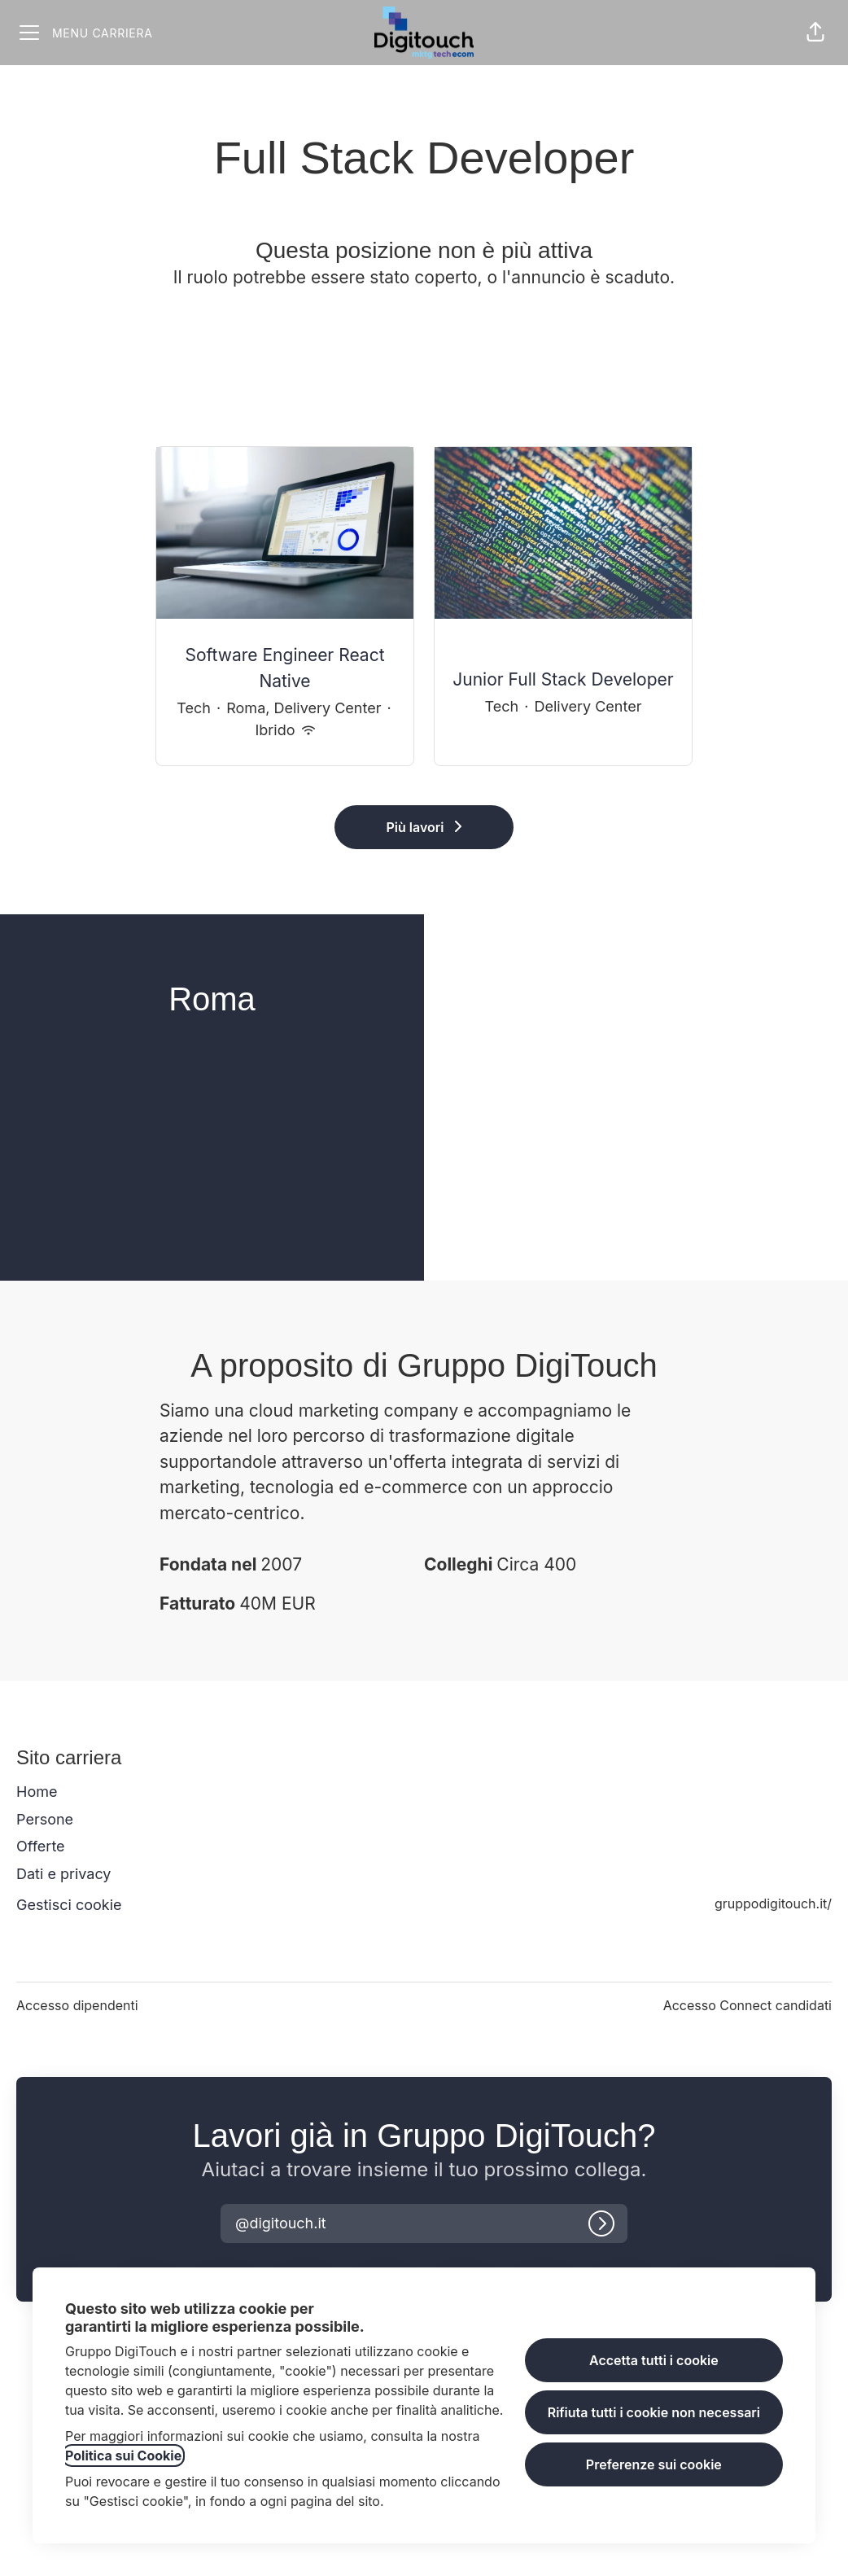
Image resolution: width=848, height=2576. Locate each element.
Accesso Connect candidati (747, 2005)
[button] (815, 32)
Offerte (40, 1846)
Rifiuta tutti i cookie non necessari (654, 2412)
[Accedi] (601, 2223)
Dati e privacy (63, 1873)
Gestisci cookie (68, 1904)
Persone (44, 1819)
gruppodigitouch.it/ (773, 1903)
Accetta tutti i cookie (654, 2360)
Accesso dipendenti (77, 2005)
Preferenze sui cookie (654, 2464)
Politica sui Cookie (123, 2455)
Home (36, 1791)
